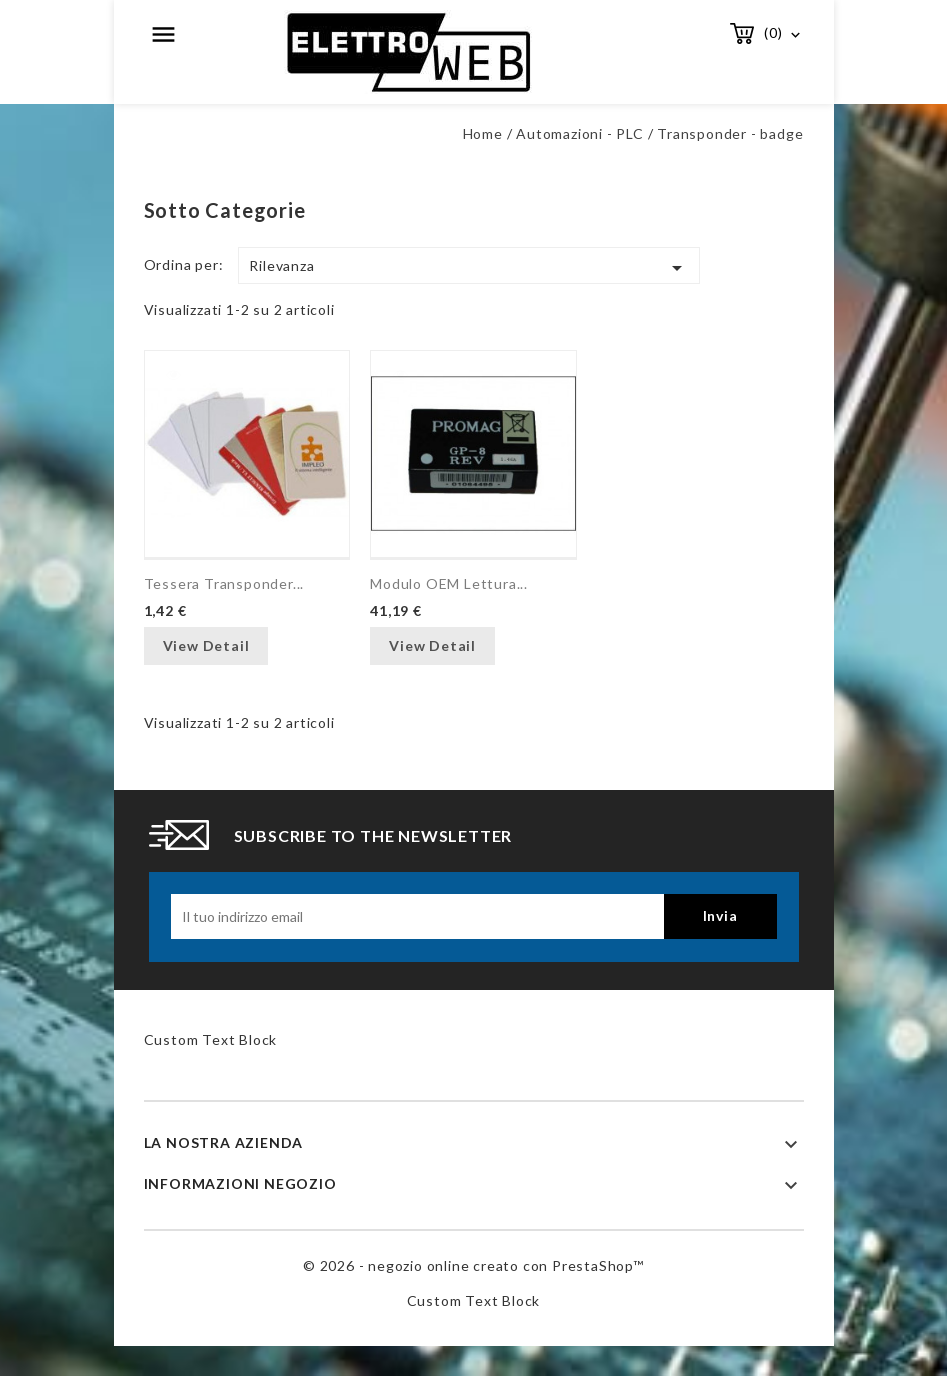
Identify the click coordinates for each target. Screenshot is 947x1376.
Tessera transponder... (224, 583)
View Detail (206, 645)
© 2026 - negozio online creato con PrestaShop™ (473, 1265)
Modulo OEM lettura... (449, 583)
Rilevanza (469, 268)
